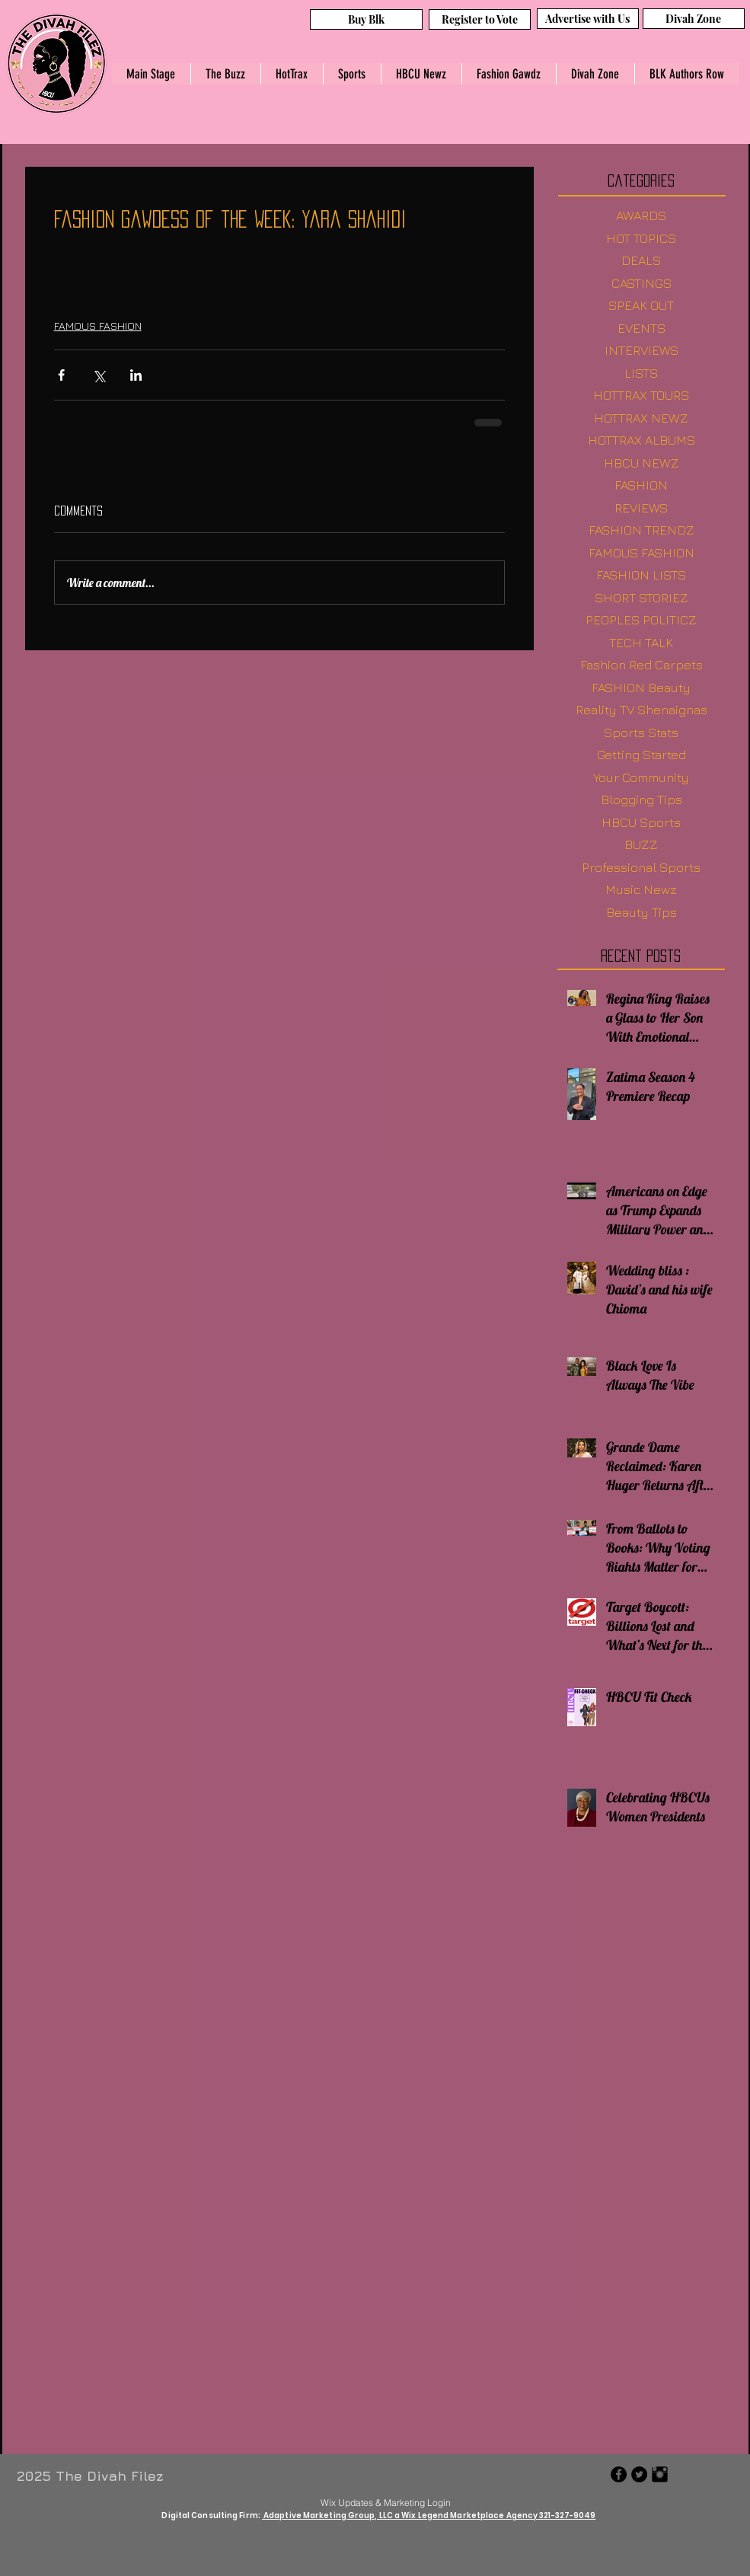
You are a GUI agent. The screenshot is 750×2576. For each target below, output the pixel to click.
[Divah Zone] (694, 18)
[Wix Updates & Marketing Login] (386, 2502)
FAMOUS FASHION (98, 325)
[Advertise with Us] (588, 18)
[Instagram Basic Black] (660, 2474)
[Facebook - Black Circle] (619, 2474)
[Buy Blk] (366, 19)
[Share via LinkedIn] (136, 375)
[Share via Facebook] (61, 375)
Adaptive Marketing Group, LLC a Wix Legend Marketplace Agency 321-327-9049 (429, 2515)
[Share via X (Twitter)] (98, 375)
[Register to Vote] (480, 19)
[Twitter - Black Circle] (639, 2474)
